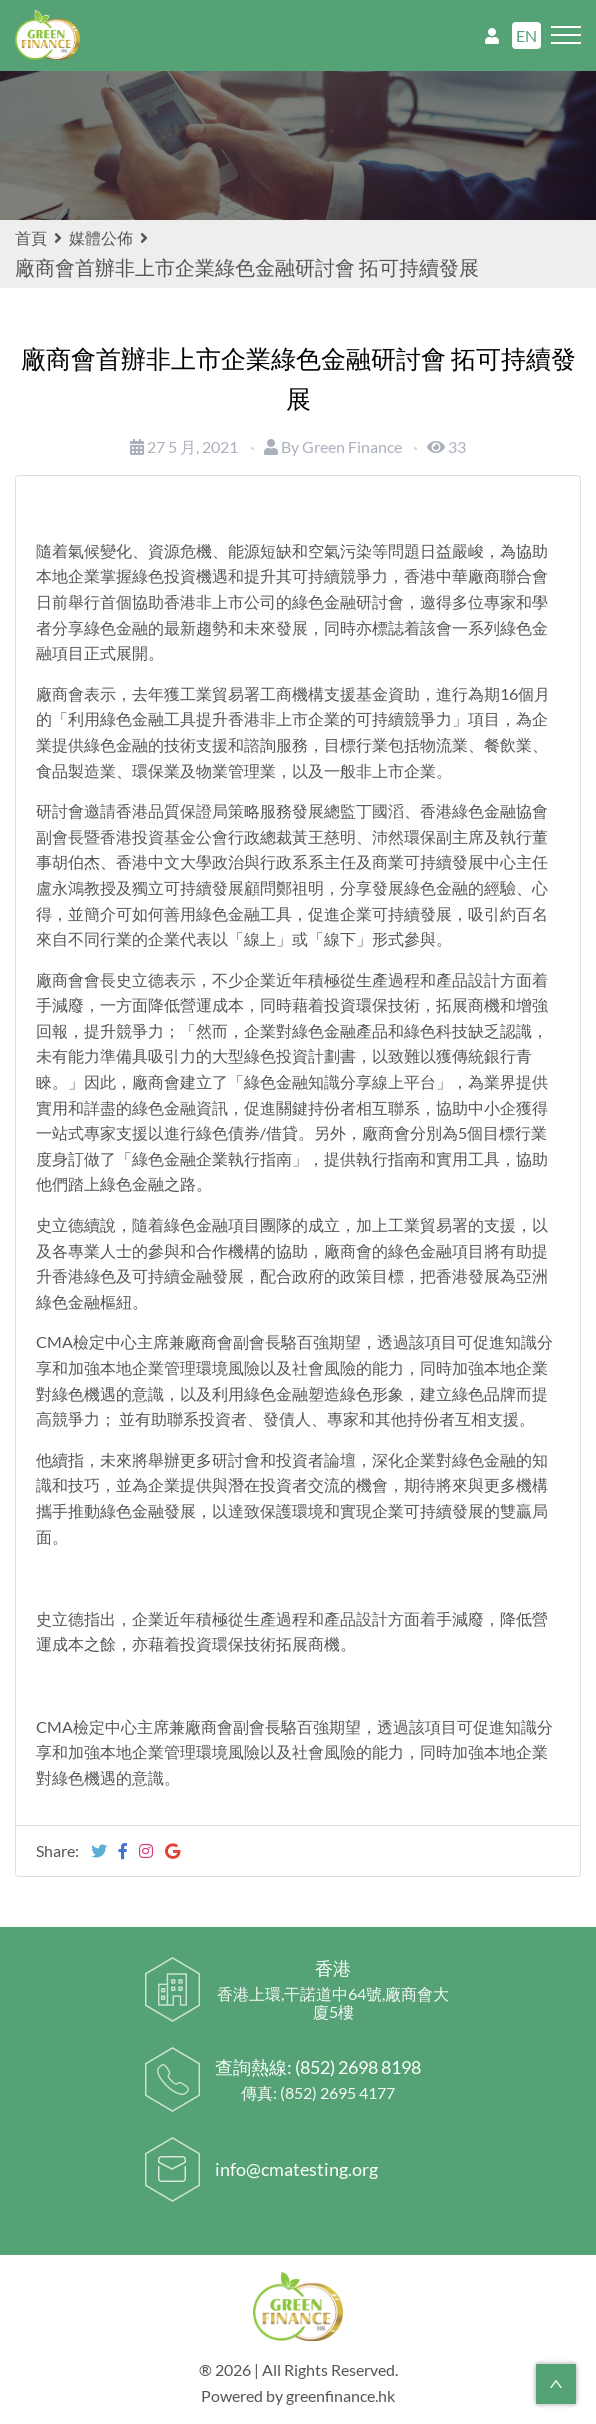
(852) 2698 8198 (358, 2067)
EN (526, 35)
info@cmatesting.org (296, 2169)
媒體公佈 (101, 237)
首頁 (40, 237)
